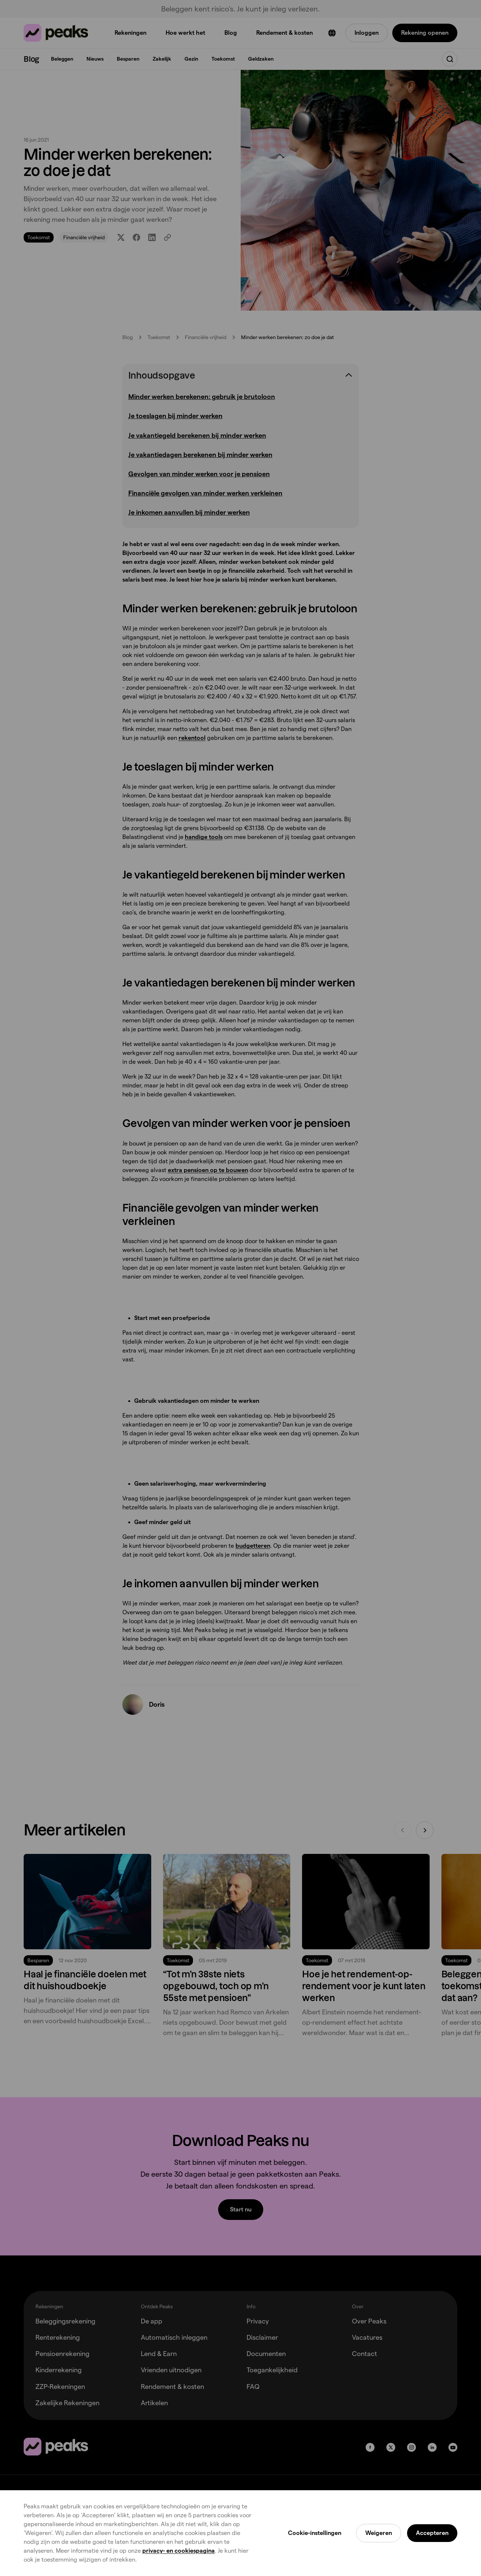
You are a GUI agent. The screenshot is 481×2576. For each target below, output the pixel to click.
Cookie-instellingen (314, 2533)
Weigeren (378, 2533)
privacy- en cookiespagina (178, 2551)
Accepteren (432, 2533)
